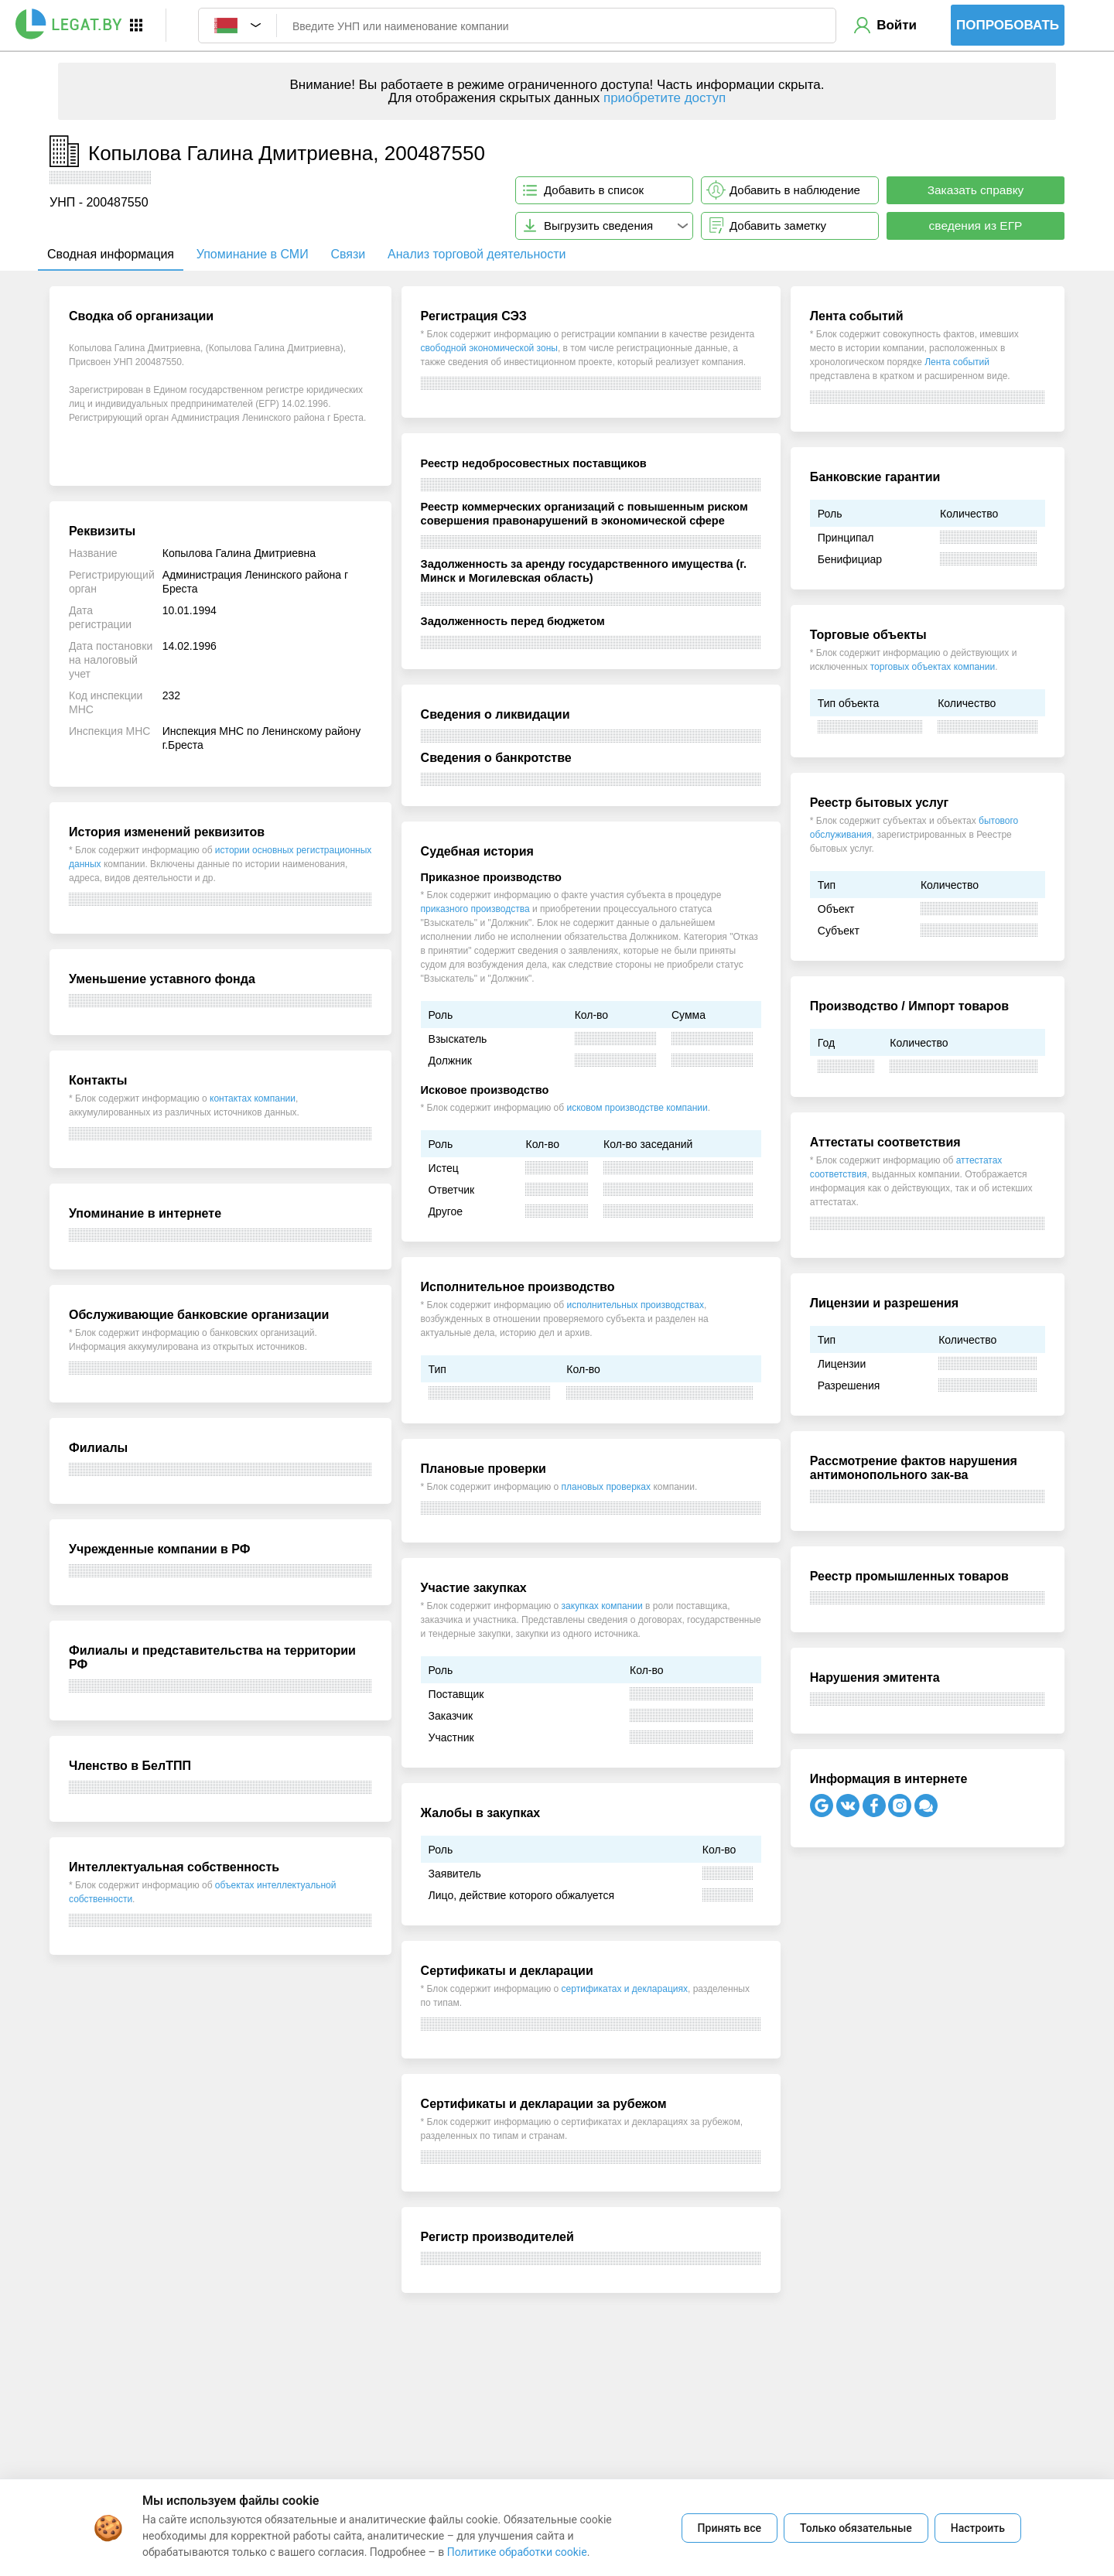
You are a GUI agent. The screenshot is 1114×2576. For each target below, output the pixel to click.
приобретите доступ (664, 98)
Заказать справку (976, 189)
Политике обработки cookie (517, 2552)
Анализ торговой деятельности (477, 254)
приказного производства (475, 909)
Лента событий (956, 362)
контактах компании (253, 1098)
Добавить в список (594, 189)
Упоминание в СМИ (252, 254)
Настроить (978, 2528)
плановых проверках (606, 1486)
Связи (347, 254)
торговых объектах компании (932, 666)
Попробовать (1007, 25)
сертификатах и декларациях (625, 1988)
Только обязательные (856, 2528)
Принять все (729, 2528)
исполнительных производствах (635, 1305)
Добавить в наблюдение (795, 189)
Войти (897, 25)
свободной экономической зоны (489, 348)
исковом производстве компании (636, 1107)
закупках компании (602, 1606)
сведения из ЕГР (976, 225)
